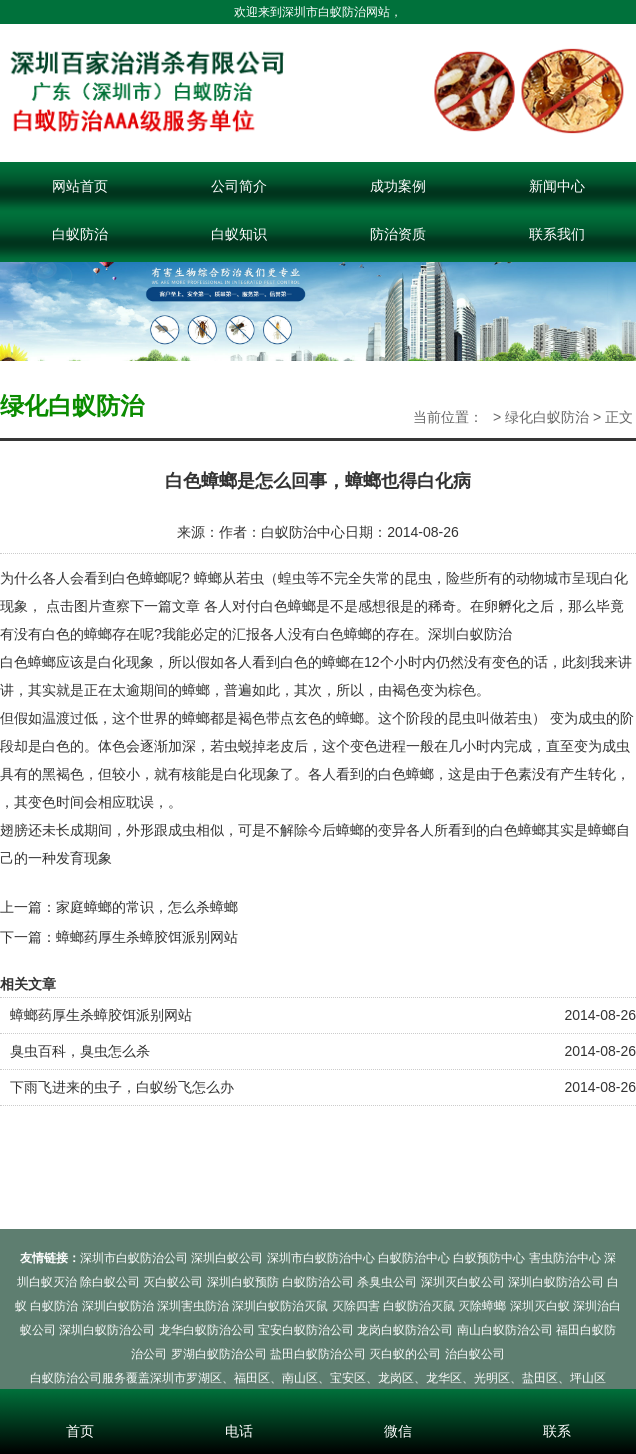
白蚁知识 (239, 234)
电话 (238, 1404)
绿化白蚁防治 (547, 417)
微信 (397, 1404)
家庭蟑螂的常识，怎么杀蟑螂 (147, 907)
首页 (79, 1404)
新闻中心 (557, 186)
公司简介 (239, 186)
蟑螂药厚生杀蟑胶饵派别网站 (147, 937)
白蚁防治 (80, 234)
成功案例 (398, 186)
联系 (556, 1404)
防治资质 (398, 234)
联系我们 (557, 234)
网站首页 (80, 186)
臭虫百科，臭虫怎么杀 (80, 1051)
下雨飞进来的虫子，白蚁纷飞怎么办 (122, 1087)
